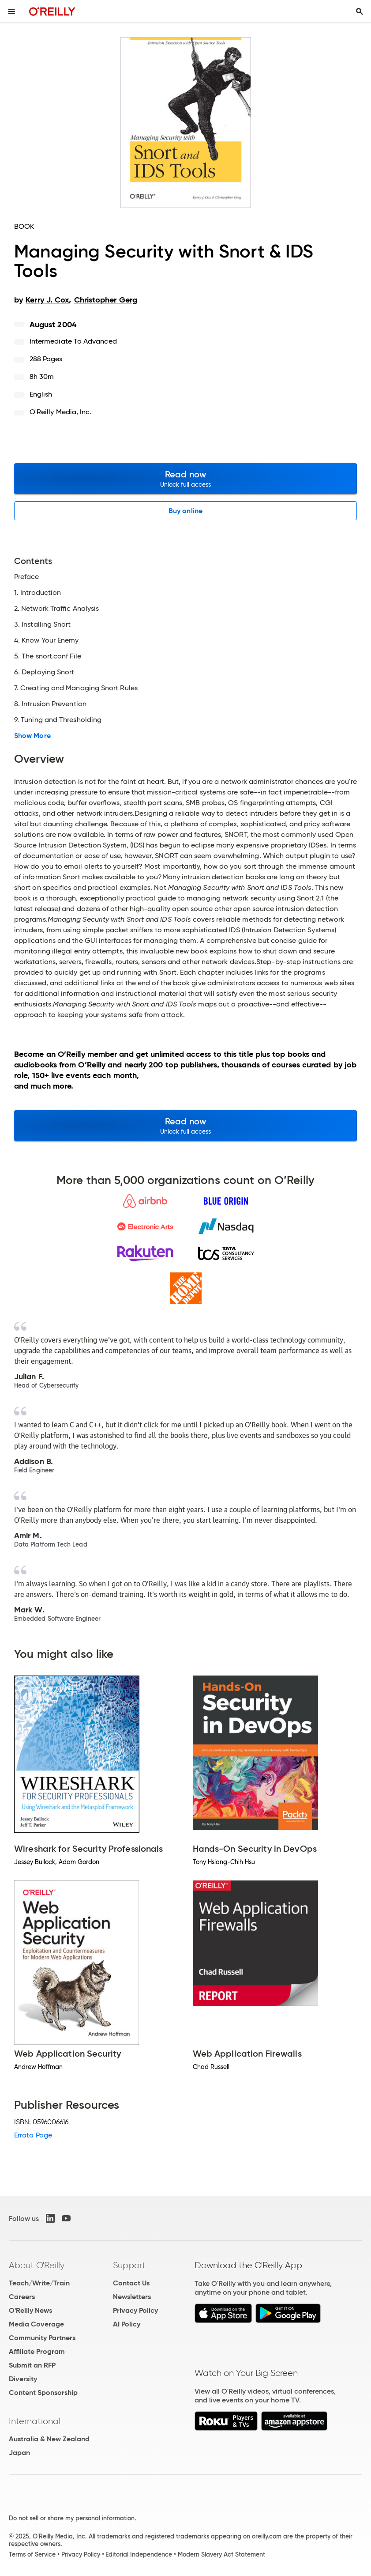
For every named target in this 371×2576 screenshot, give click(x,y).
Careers (22, 2296)
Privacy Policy (135, 2310)
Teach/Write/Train (39, 2283)
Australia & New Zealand (49, 2439)
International (34, 2421)
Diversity (23, 2378)
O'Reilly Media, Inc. (61, 412)
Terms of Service (32, 2554)
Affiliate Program (37, 2351)
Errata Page (33, 2135)
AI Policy (126, 2324)
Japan (19, 2452)
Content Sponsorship (43, 2392)
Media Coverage (36, 2324)
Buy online (185, 510)
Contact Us (131, 2283)
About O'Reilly (36, 2265)
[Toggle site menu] (11, 11)
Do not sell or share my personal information (72, 2518)
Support (129, 2265)
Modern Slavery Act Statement (221, 2554)
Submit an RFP (32, 2365)
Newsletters (132, 2296)
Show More (32, 735)
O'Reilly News (30, 2310)
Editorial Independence (138, 2554)
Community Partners (42, 2337)
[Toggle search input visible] (359, 11)
